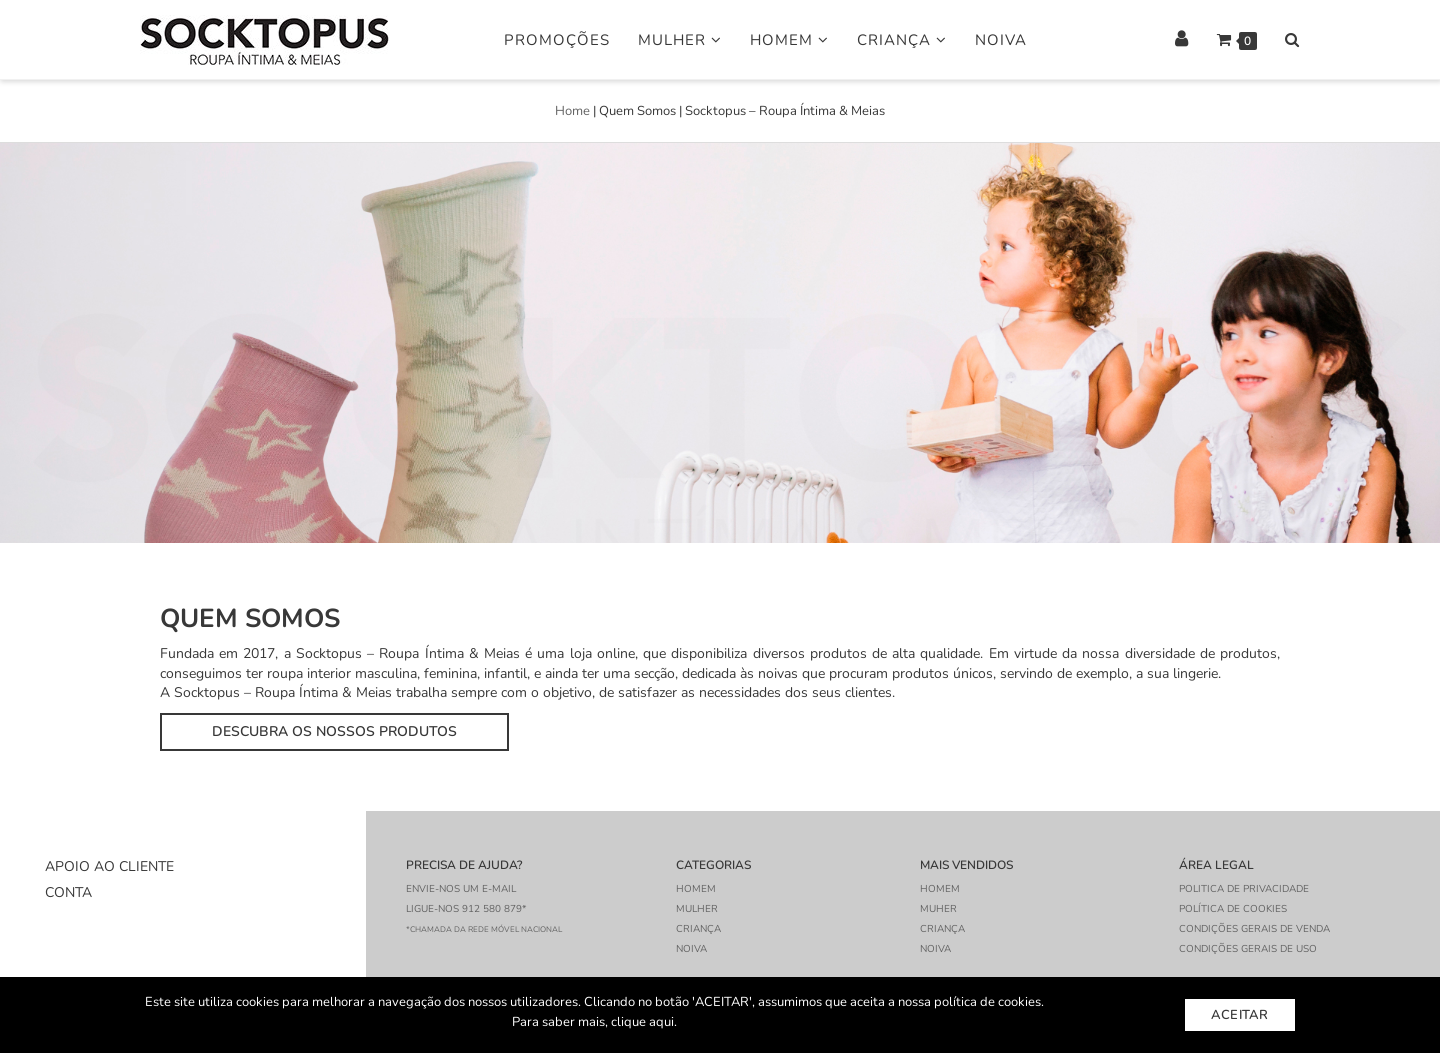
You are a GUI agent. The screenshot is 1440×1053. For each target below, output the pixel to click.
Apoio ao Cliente (109, 866)
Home (572, 111)
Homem (789, 40)
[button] (334, 732)
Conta (68, 892)
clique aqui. (644, 1022)
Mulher (680, 40)
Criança (902, 40)
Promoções (557, 40)
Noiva (1001, 40)
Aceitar (1240, 1015)
